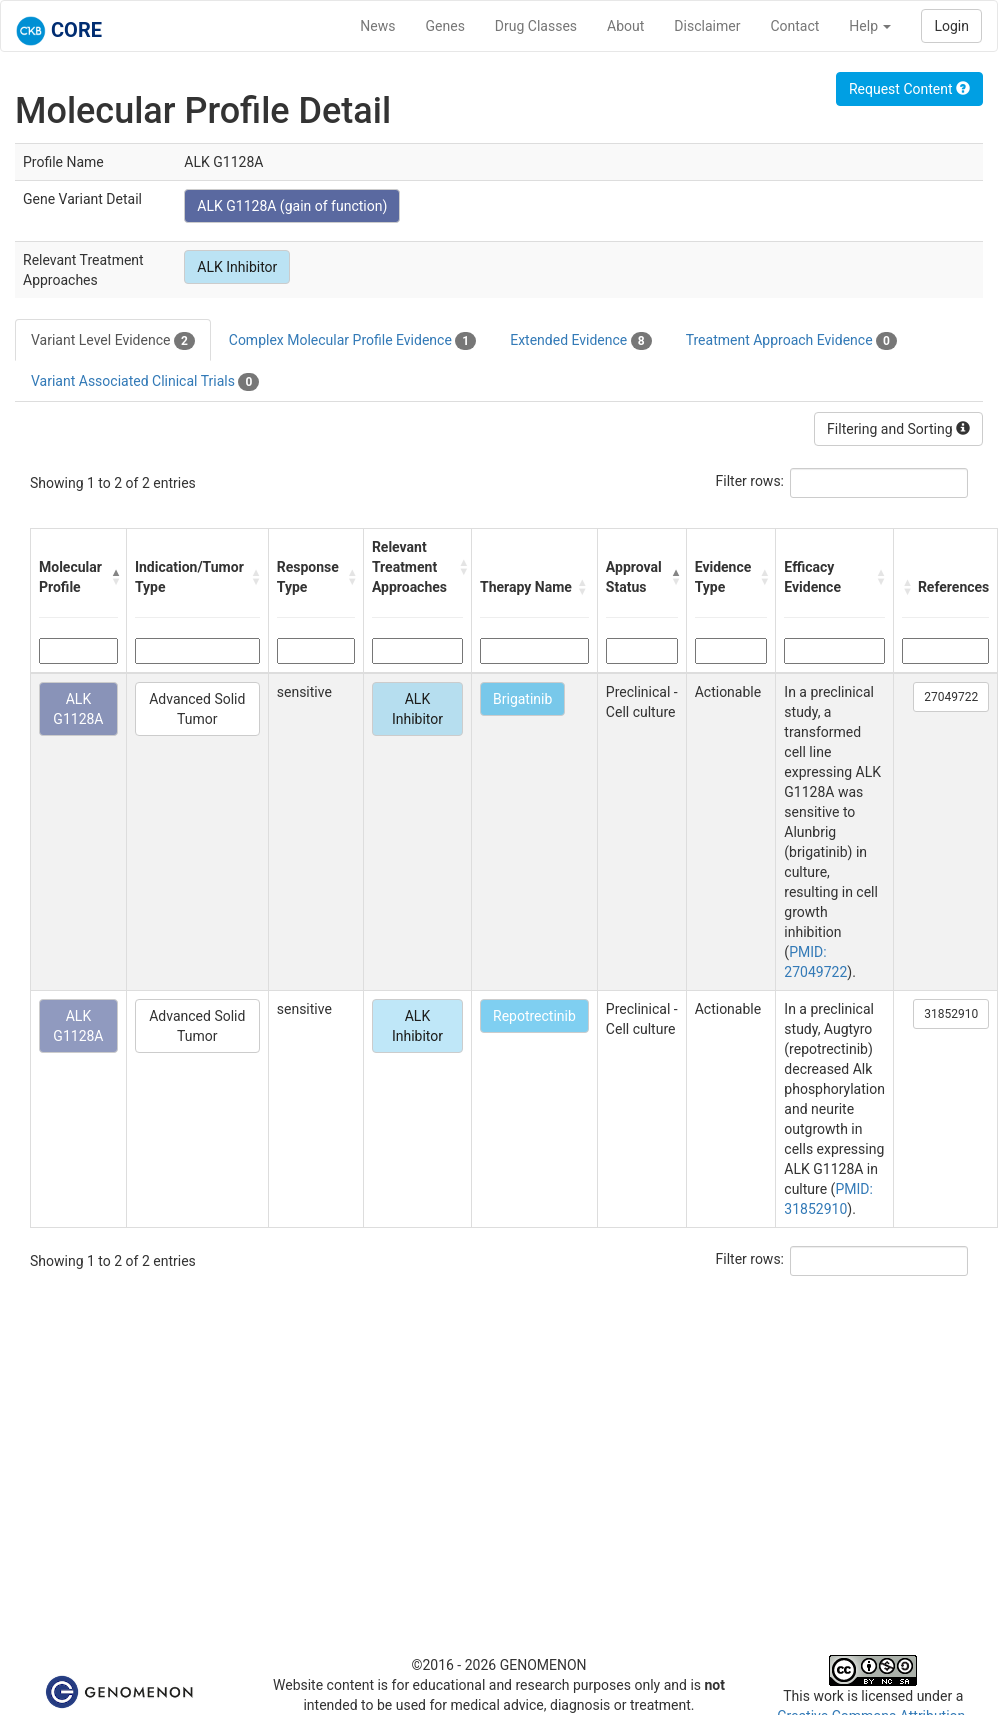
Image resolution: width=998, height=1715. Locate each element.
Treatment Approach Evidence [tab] (791, 341)
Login (951, 26)
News (377, 26)
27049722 (951, 697)
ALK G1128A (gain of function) (292, 206)
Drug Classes (536, 26)
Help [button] (870, 26)
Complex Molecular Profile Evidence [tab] (352, 341)
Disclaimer (707, 26)
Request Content (909, 89)
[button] (113, 577)
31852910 (951, 1014)
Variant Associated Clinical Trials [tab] (145, 382)
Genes (445, 26)
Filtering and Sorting (898, 429)
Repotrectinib (534, 1016)
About (625, 26)
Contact (794, 26)
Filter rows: (750, 481)
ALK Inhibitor (237, 267)
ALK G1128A (78, 709)
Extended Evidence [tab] (580, 341)
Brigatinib (522, 699)
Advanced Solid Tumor (197, 709)
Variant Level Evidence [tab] (113, 341)
